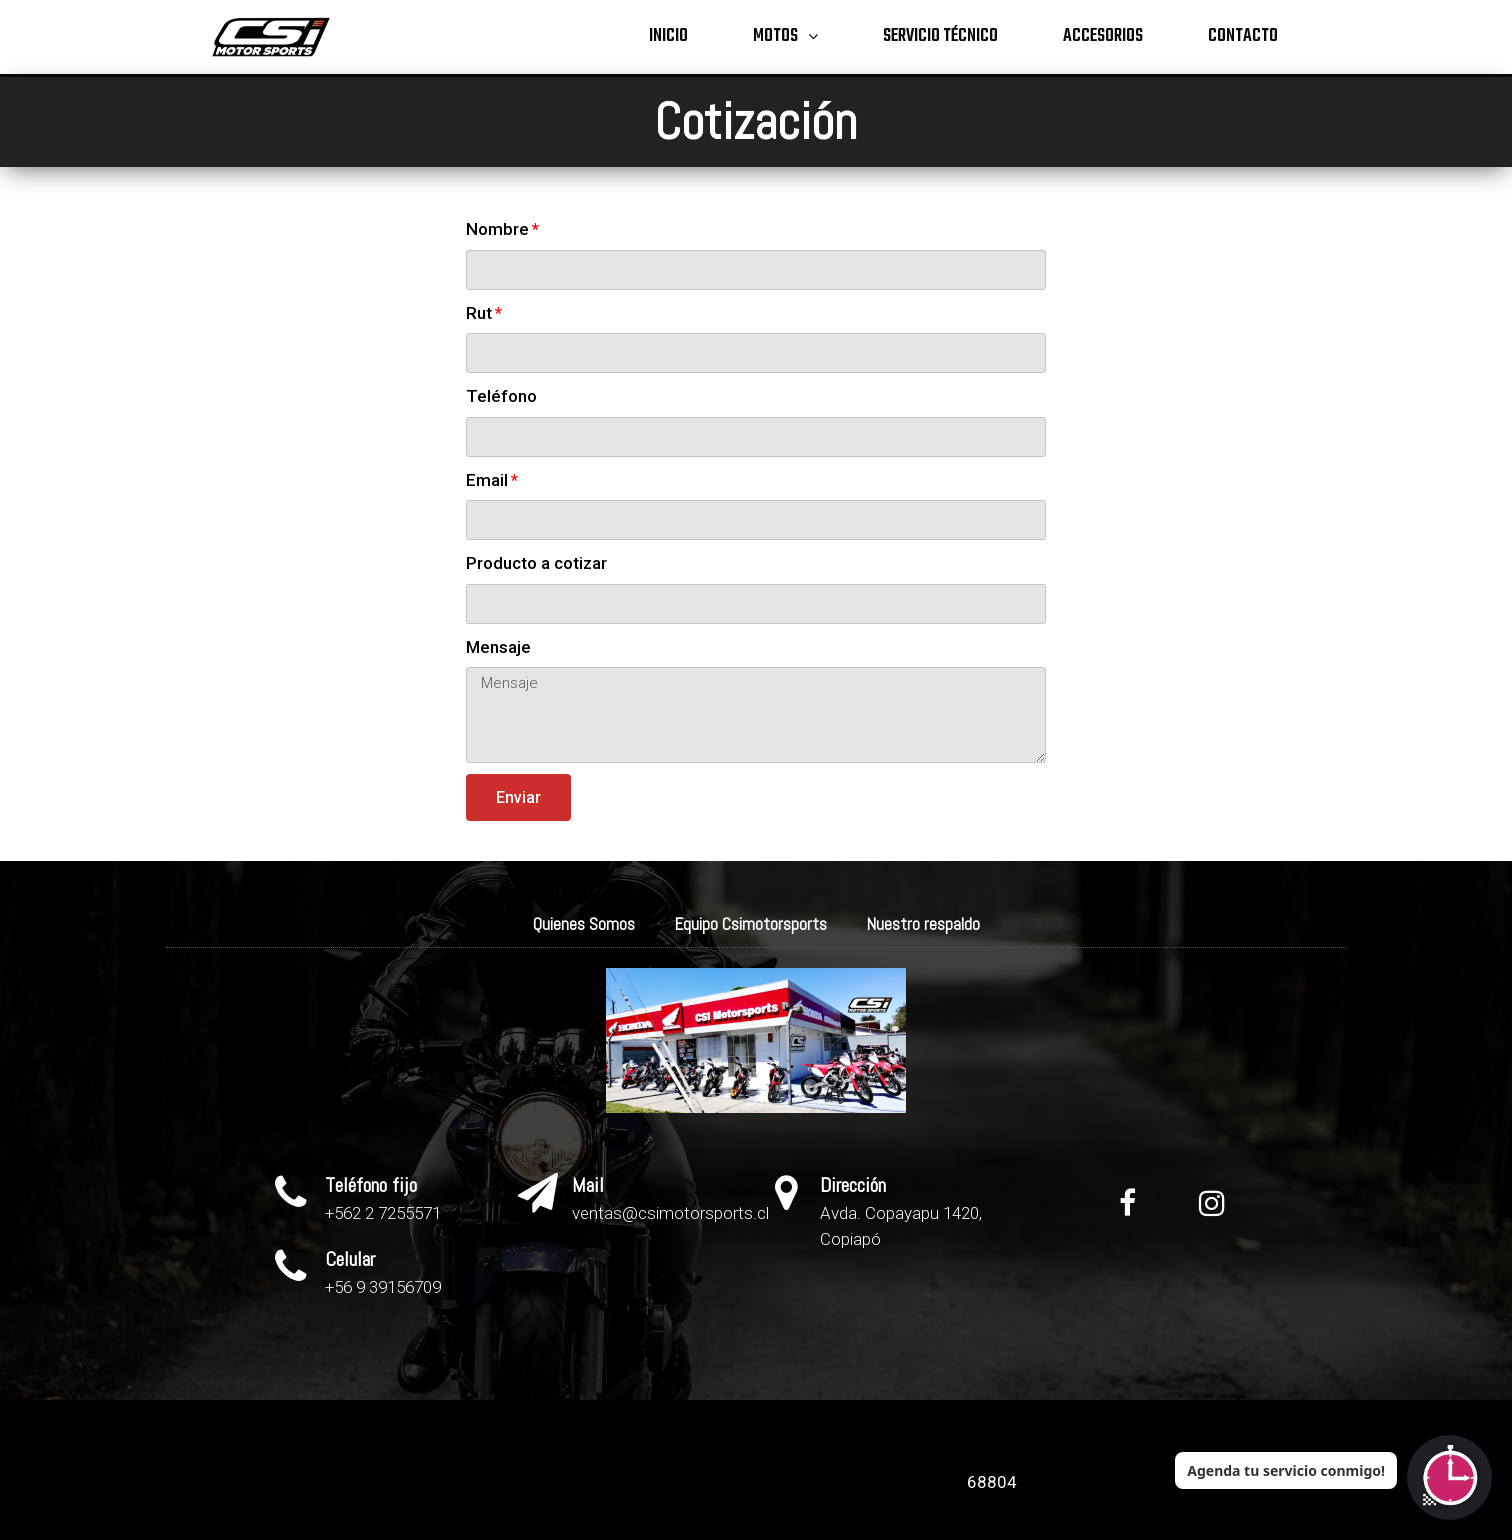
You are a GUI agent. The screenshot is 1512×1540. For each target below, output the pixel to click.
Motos (785, 37)
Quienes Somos (584, 924)
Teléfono (501, 396)
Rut (479, 313)
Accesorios (1103, 36)
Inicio (668, 36)
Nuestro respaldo (923, 924)
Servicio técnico (940, 36)
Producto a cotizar (536, 563)
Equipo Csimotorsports (751, 924)
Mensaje (498, 647)
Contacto (1243, 36)
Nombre (497, 229)
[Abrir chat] (1449, 1477)
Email (487, 480)
